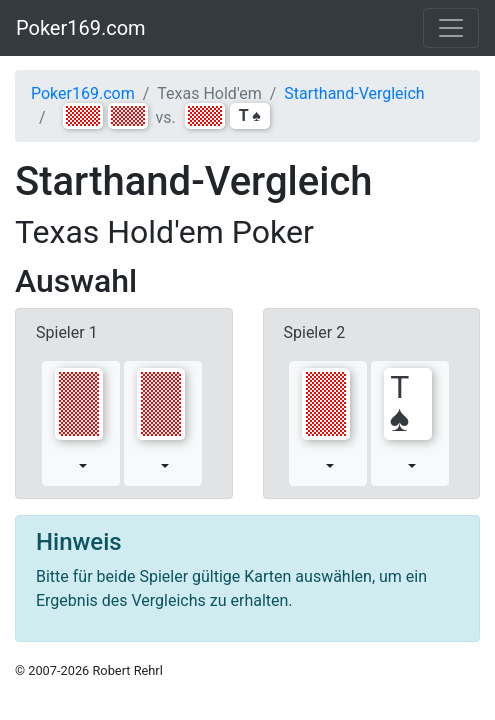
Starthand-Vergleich (354, 93)
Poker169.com (81, 28)
